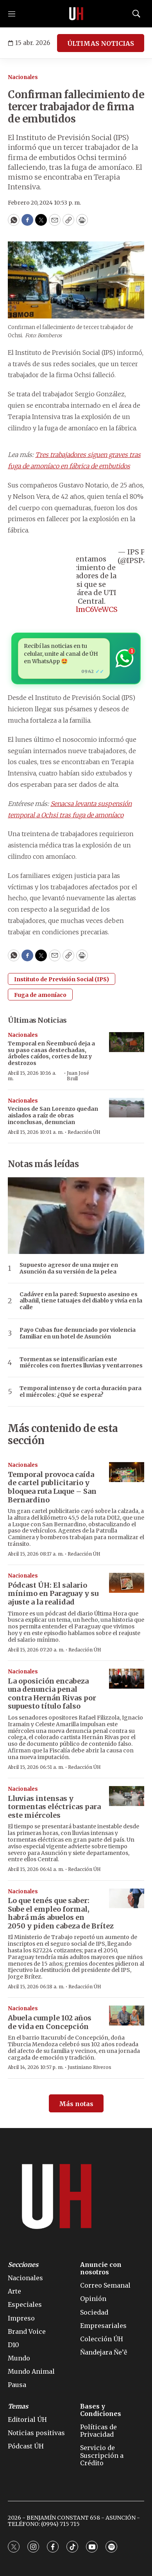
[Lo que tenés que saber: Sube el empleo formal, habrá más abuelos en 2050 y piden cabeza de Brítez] (126, 1899)
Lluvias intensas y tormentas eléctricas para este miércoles (54, 1807)
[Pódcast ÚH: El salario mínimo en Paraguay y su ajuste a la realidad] (126, 1583)
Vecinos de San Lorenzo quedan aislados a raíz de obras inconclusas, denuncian (53, 1115)
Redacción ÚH (84, 1132)
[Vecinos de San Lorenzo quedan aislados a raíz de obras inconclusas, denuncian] (126, 1108)
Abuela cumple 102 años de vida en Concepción (49, 2022)
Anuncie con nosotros (101, 2268)
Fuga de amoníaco (40, 994)
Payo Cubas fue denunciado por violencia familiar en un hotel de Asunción (78, 1333)
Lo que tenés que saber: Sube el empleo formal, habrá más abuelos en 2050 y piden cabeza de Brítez (61, 1913)
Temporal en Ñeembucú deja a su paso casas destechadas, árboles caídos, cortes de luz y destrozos (51, 1053)
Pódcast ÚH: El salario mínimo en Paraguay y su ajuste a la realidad (53, 1593)
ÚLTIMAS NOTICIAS (100, 43)
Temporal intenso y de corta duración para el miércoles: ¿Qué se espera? (80, 1391)
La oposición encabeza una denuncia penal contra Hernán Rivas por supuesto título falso (52, 1694)
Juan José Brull (78, 1075)
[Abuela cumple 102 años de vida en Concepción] (126, 2016)
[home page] (76, 13)
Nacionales (23, 77)
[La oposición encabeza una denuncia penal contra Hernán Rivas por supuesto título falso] (126, 1679)
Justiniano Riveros (89, 2067)
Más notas (76, 2104)
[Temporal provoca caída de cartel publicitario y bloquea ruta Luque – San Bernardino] (126, 1472)
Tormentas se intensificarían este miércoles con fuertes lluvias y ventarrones (81, 1362)
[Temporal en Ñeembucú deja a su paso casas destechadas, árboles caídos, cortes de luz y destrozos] (126, 1042)
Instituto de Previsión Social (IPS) (61, 979)
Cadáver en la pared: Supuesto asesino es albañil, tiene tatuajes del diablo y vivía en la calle (81, 1301)
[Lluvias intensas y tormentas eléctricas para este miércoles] (126, 1796)
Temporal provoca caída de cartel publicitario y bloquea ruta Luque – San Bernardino (52, 1487)
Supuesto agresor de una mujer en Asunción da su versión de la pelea (69, 1268)
